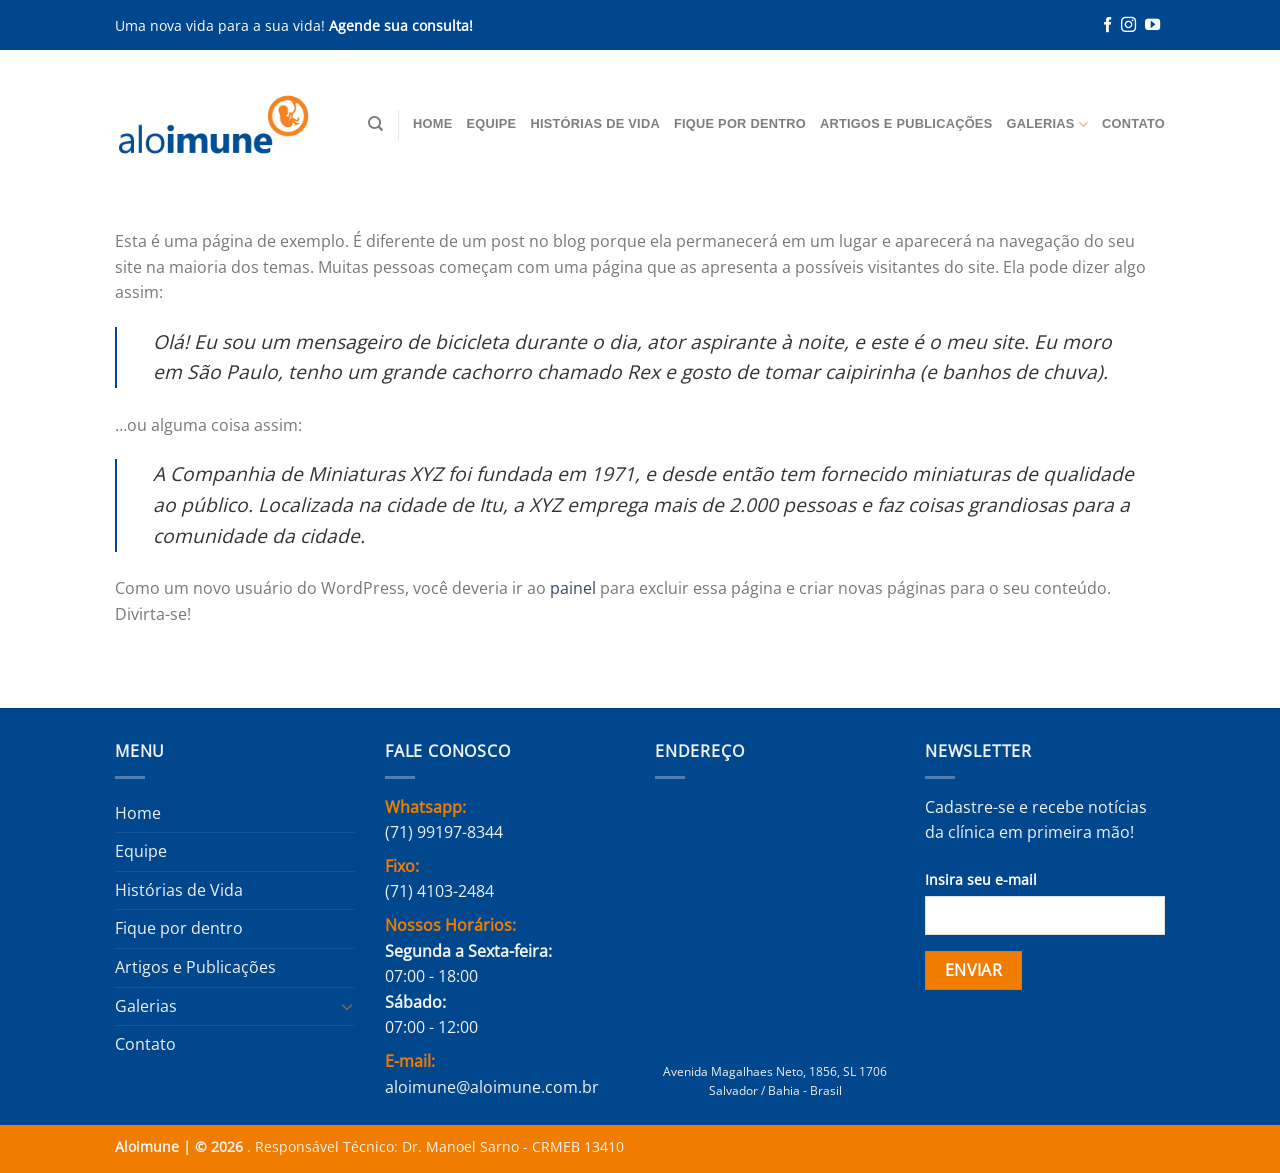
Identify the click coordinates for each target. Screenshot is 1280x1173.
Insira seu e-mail (981, 879)
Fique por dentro (740, 123)
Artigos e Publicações (906, 123)
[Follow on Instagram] (1128, 25)
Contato (1133, 123)
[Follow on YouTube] (1152, 25)
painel (573, 588)
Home (432, 123)
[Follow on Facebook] (1107, 25)
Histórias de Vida (595, 123)
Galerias (1047, 124)
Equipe (491, 123)
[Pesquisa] (375, 124)
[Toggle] (347, 1006)
